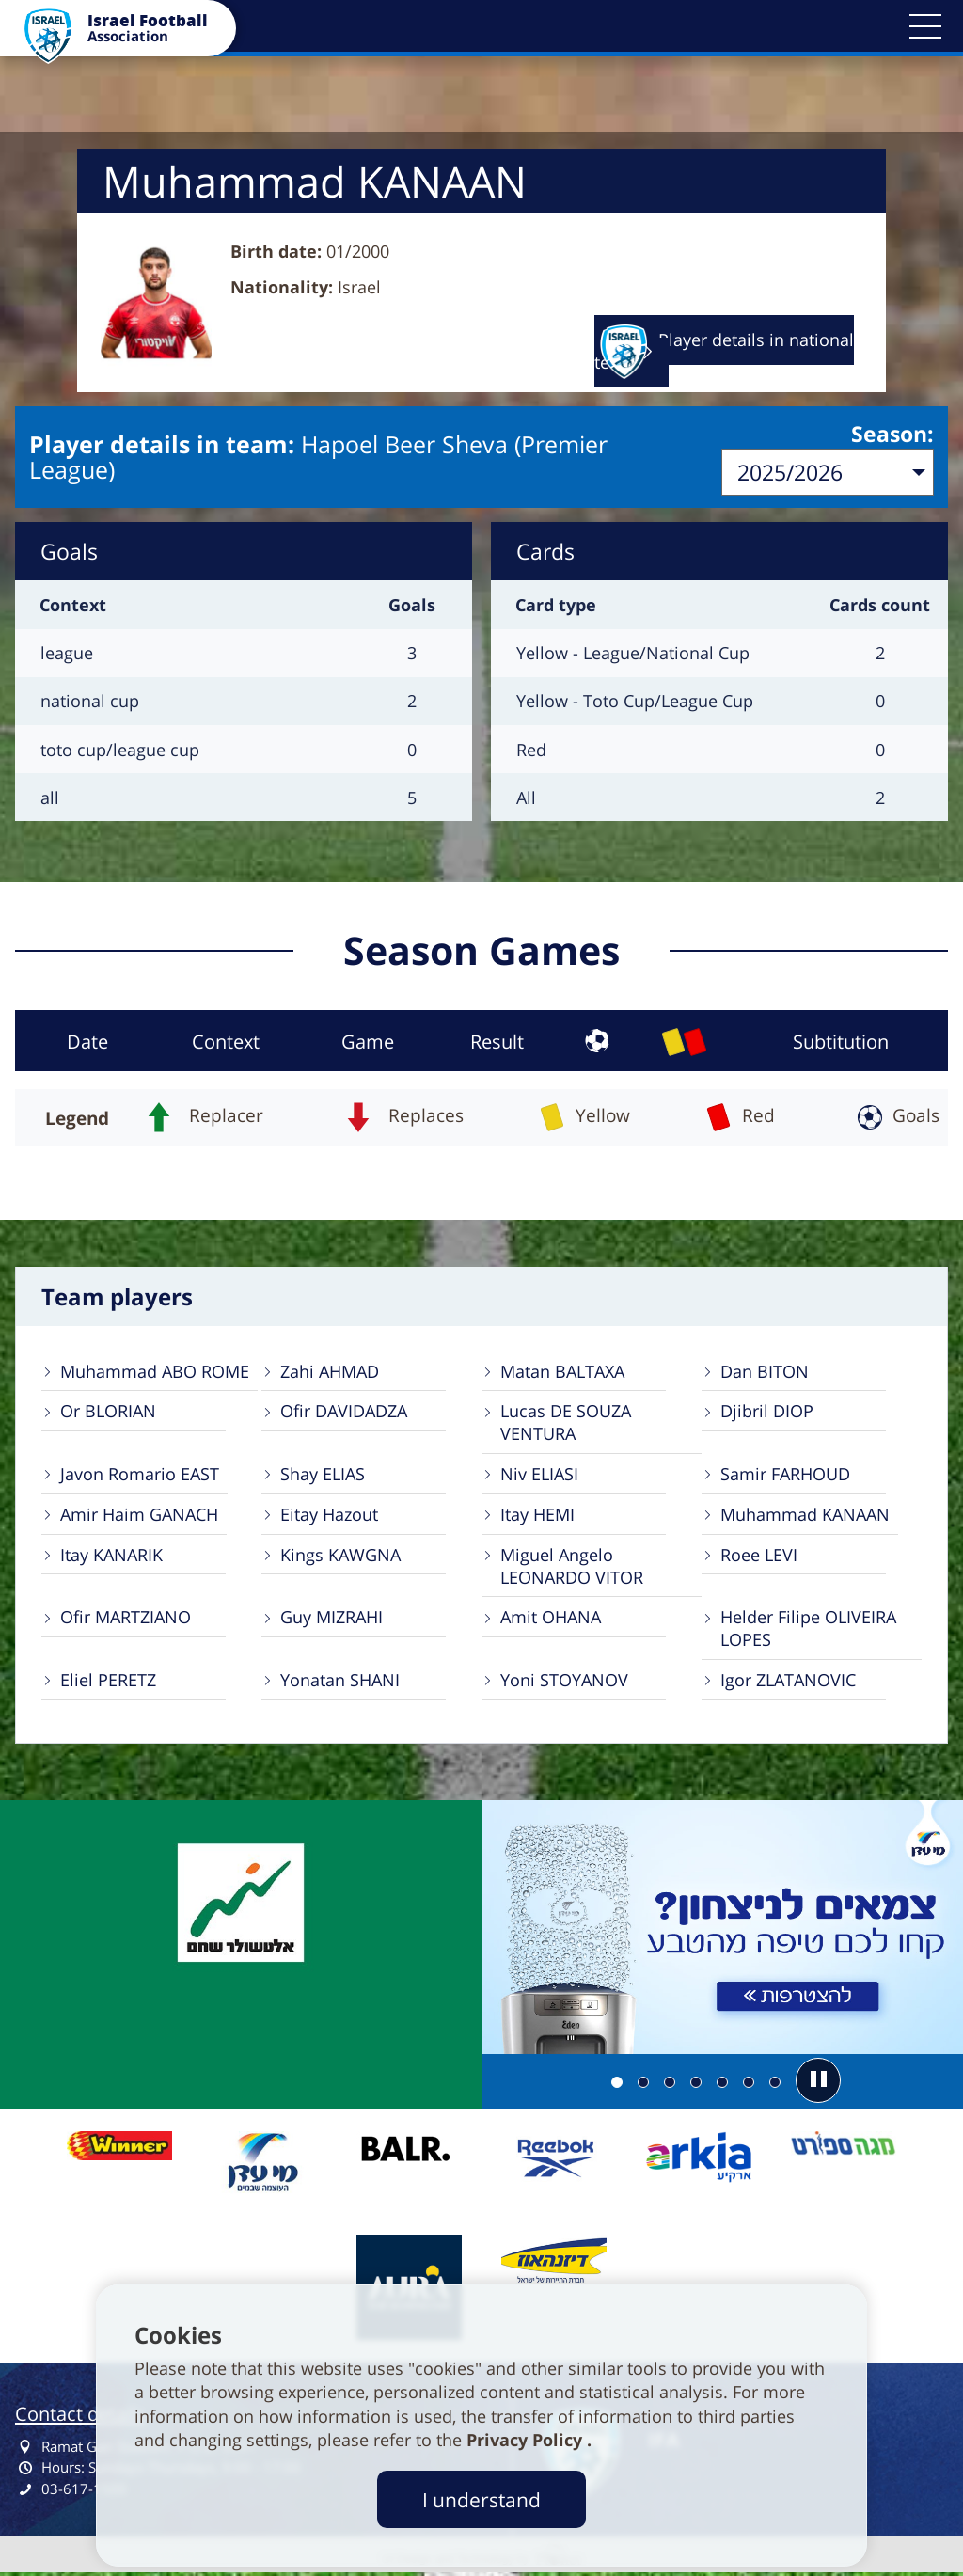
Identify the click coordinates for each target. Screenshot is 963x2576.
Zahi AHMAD (329, 1372)
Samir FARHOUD (785, 1475)
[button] (925, 26)
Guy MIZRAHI (331, 1619)
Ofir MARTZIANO (125, 1619)
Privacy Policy (526, 2439)
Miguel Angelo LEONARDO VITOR (571, 1567)
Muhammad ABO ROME (154, 1372)
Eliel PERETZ (108, 1682)
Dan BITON (764, 1372)
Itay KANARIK (111, 1556)
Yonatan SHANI (340, 1682)
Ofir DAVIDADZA (343, 1412)
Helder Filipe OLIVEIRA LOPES (808, 1630)
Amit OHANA (550, 1619)
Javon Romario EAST (139, 1475)
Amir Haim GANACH (139, 1516)
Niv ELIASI (539, 1475)
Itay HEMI (537, 1516)
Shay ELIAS (322, 1475)
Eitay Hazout (329, 1516)
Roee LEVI (758, 1556)
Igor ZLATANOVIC (788, 1682)
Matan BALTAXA (562, 1372)
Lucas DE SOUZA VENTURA (565, 1423)
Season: (892, 435)
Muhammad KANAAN (805, 1516)
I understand (481, 2499)
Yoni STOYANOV (564, 1682)
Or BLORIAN (108, 1412)
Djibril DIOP (766, 1412)
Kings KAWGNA (340, 1556)
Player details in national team (724, 351)
